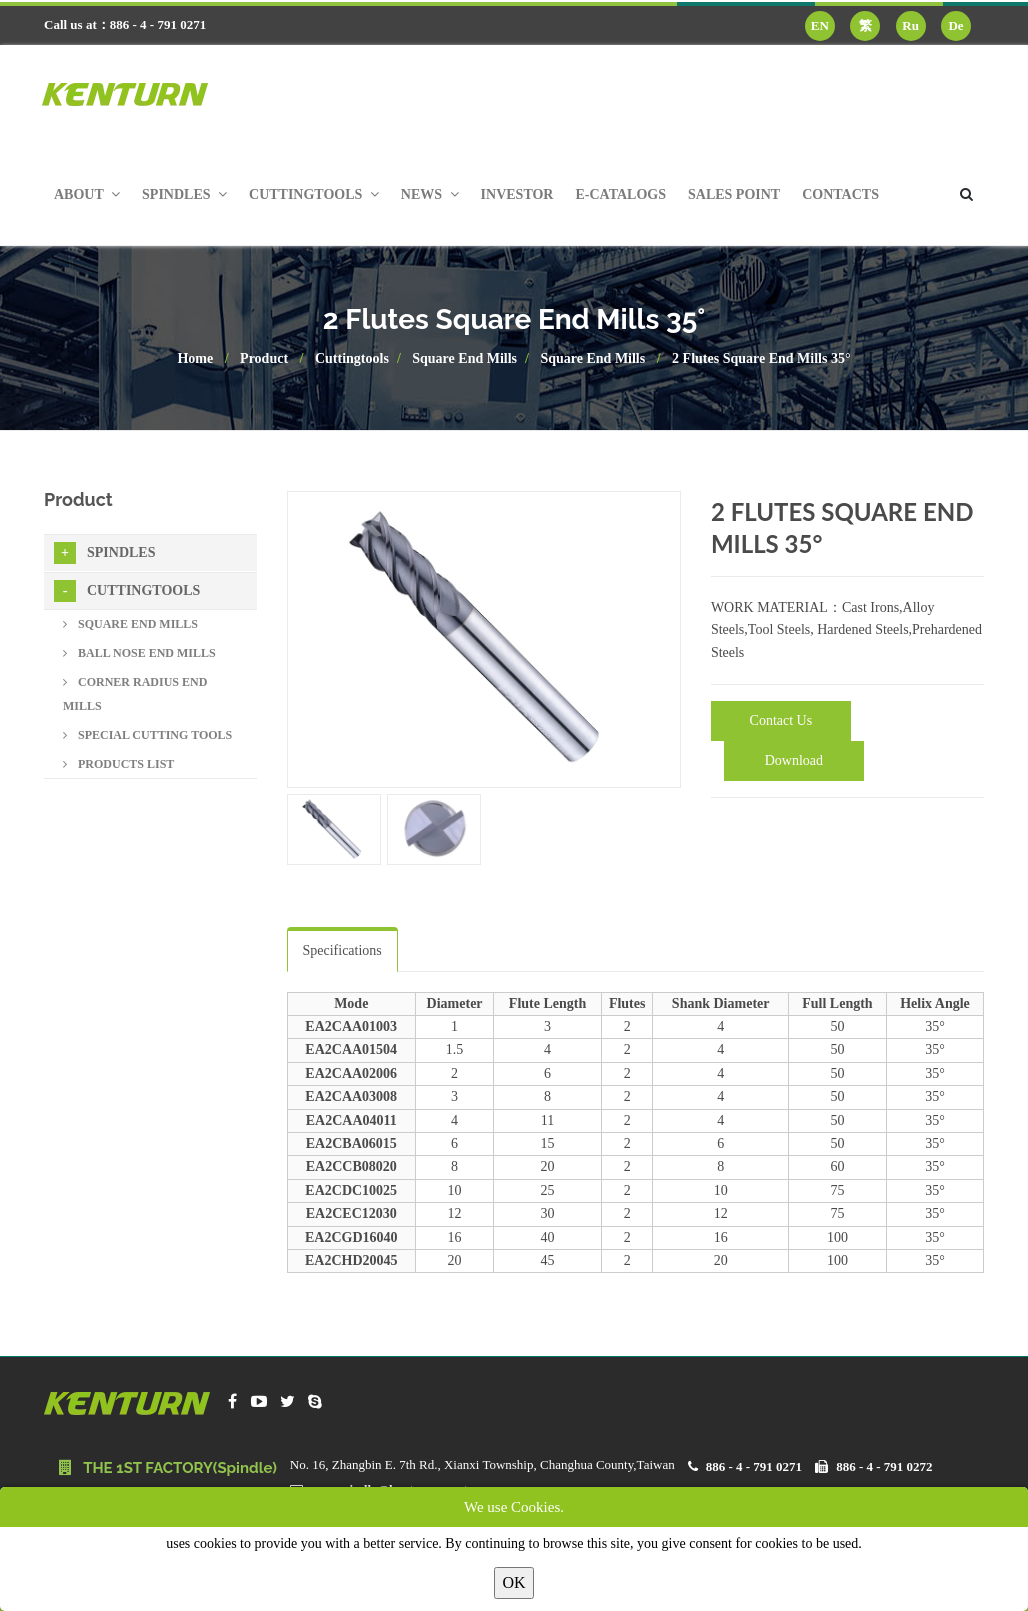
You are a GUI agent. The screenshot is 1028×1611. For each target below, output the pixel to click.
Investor (517, 194)
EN (820, 25)
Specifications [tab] (342, 950)
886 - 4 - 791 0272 (884, 1466)
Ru (910, 25)
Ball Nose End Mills (139, 653)
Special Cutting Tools (147, 735)
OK (513, 1582)
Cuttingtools (352, 358)
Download (794, 760)
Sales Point (734, 194)
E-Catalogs (620, 194)
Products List (118, 764)
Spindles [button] (184, 194)
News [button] (430, 194)
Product (264, 358)
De (955, 25)
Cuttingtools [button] (314, 194)
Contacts (840, 194)
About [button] (87, 194)
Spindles (104, 553)
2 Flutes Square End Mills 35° (761, 358)
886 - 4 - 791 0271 (754, 1466)
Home (195, 358)
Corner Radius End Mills (135, 694)
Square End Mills (464, 358)
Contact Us (781, 720)
